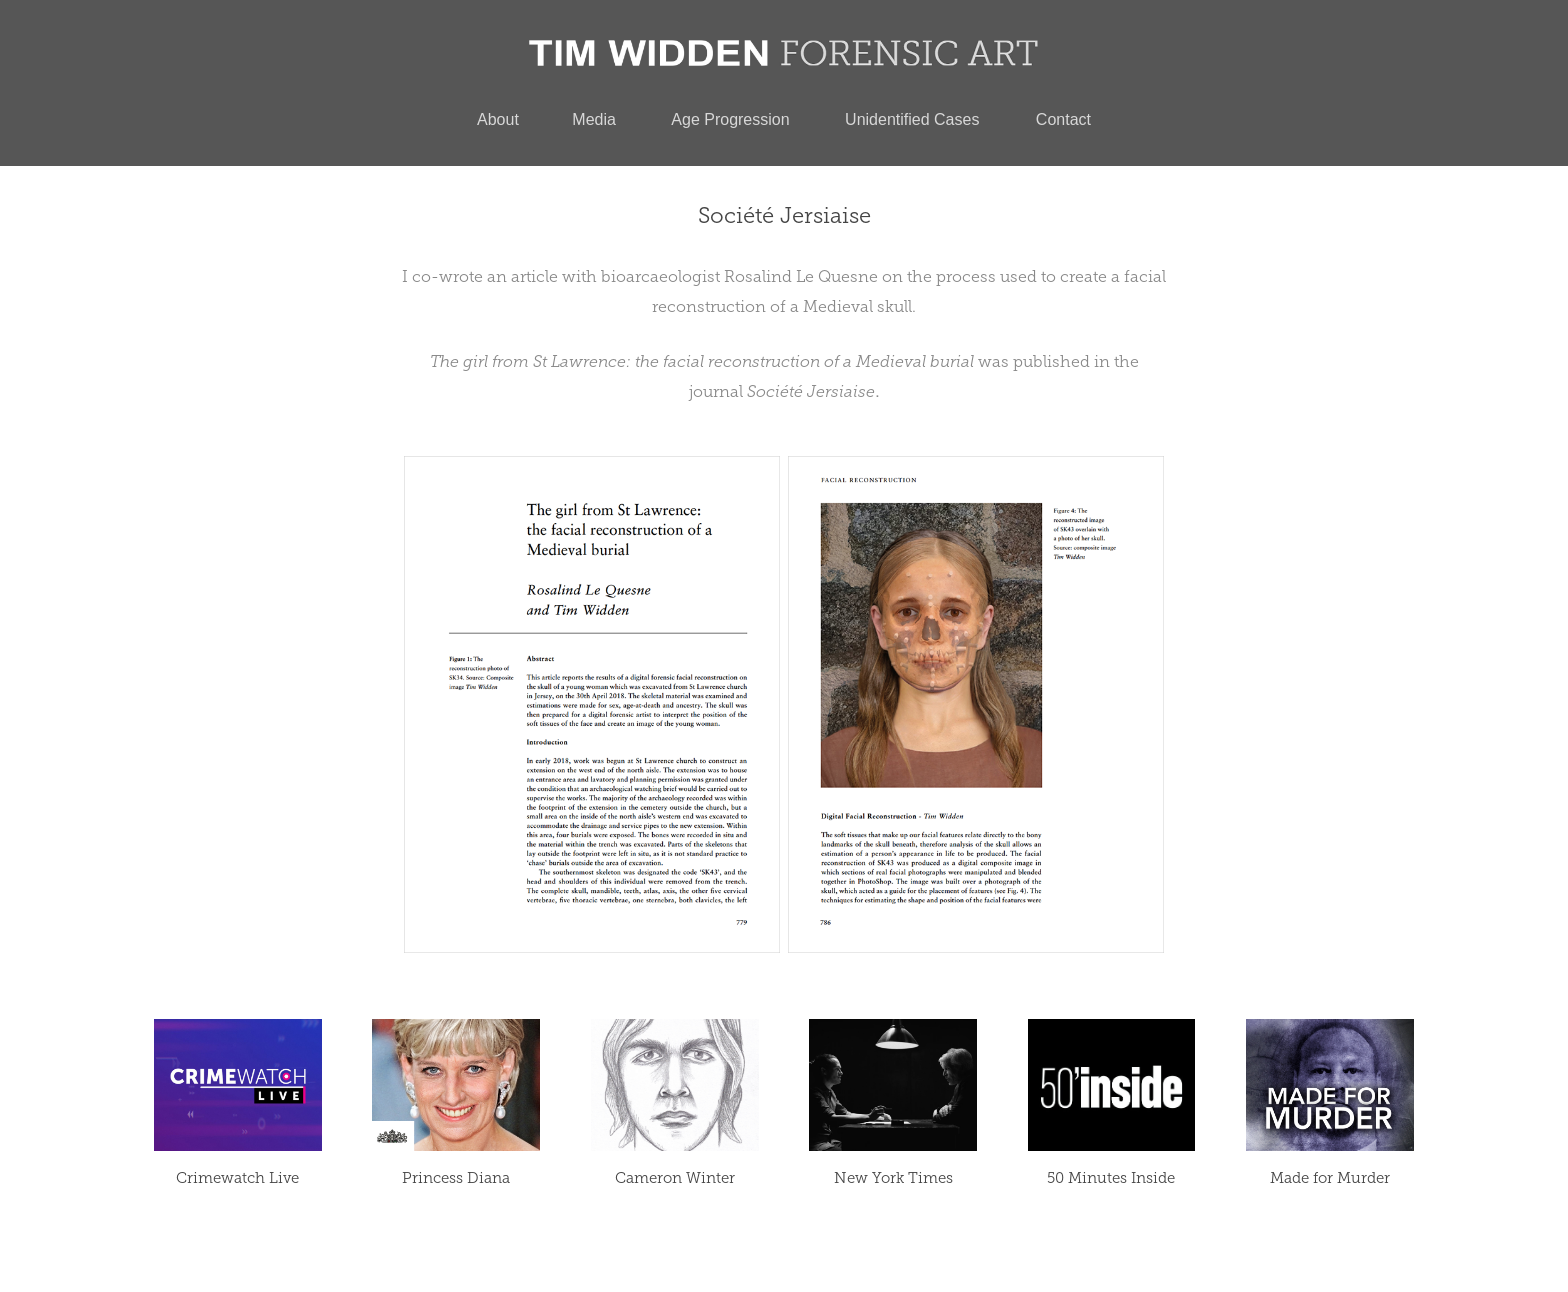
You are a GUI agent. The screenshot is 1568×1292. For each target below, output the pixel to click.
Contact (1063, 119)
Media (594, 119)
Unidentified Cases (912, 119)
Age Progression (730, 119)
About (498, 119)
